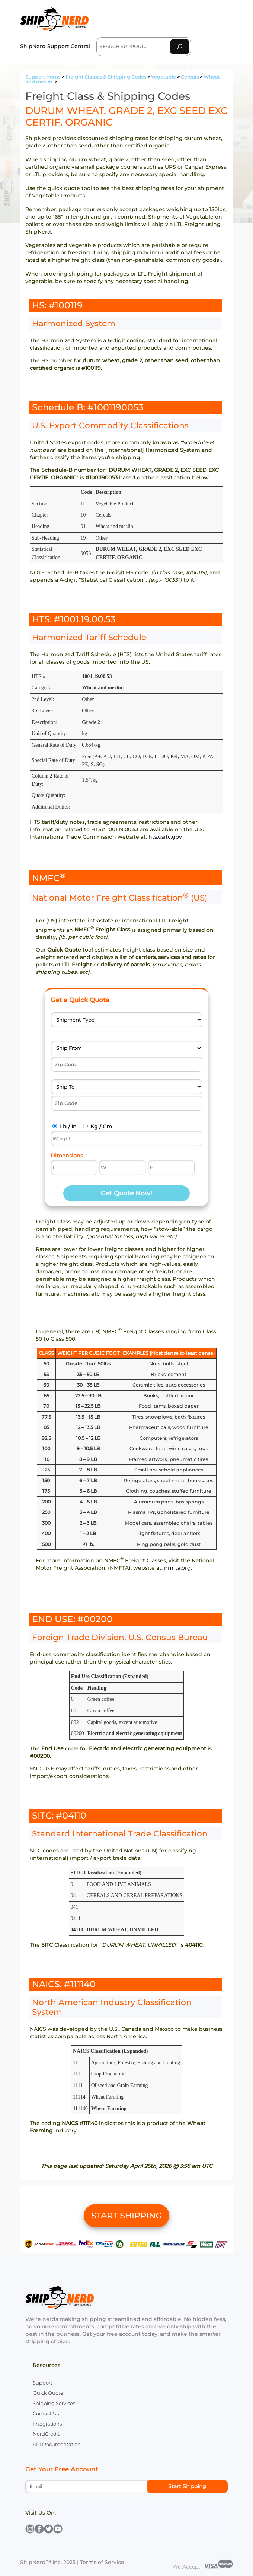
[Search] (179, 46)
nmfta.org (177, 1568)
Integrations (47, 2424)
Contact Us (46, 2413)
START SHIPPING (126, 2215)
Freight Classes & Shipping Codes (105, 77)
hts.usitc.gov (165, 836)
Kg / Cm (101, 1126)
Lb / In (68, 1126)
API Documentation (57, 2444)
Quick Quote (48, 2393)
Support (42, 2383)
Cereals (190, 77)
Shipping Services (54, 2403)
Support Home (43, 77)
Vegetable (163, 77)
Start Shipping (187, 2486)
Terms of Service (102, 2562)
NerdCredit (46, 2434)
